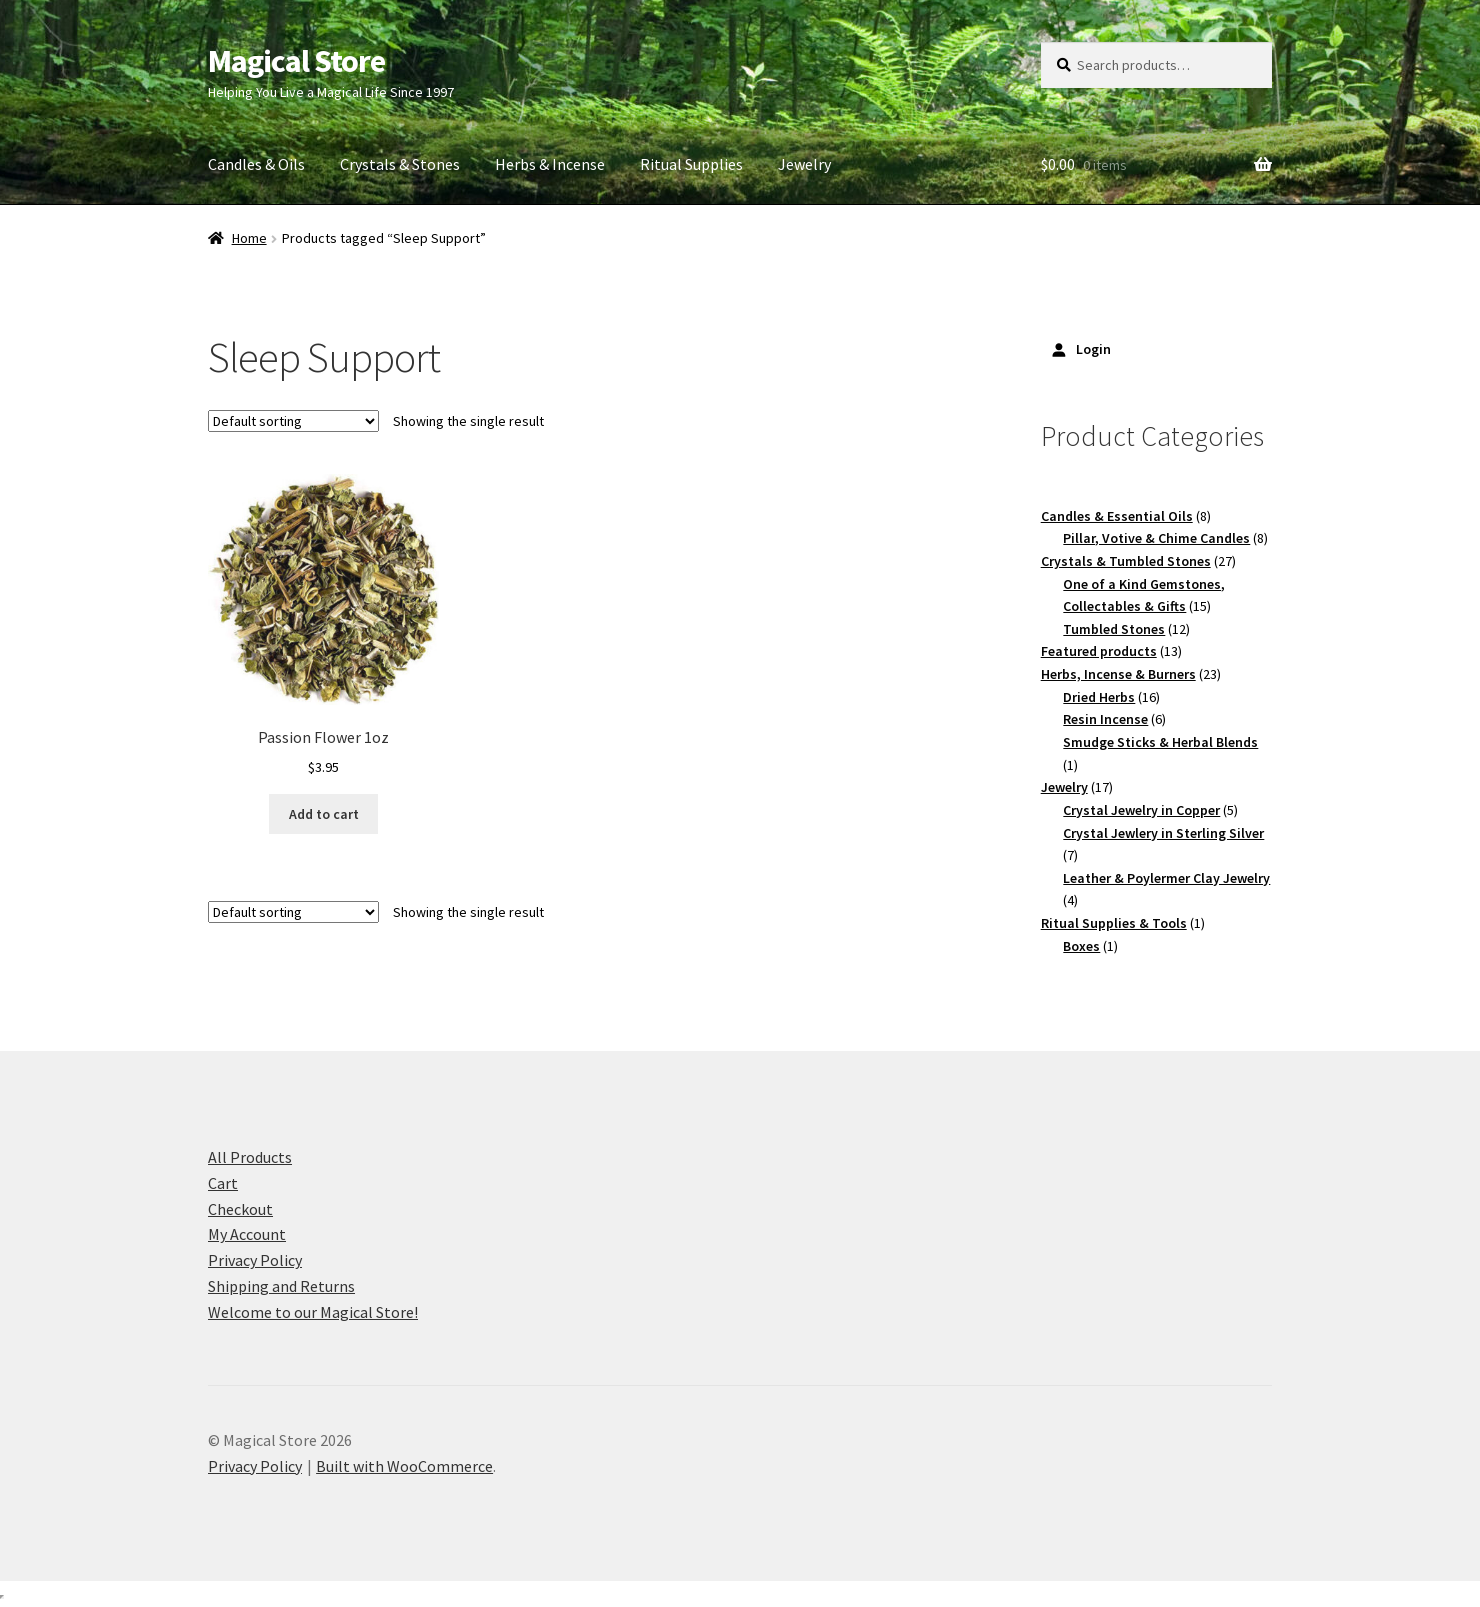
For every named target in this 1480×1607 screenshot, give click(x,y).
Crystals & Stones (400, 164)
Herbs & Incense (550, 164)
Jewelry (804, 164)
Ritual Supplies (691, 164)
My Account (247, 1234)
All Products (250, 1157)
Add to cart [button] (324, 814)
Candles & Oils (256, 164)
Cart (223, 1183)
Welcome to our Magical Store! (313, 1312)
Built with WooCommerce (404, 1466)
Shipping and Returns (281, 1286)
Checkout (240, 1209)
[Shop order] (293, 421)
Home (249, 238)
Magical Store (296, 61)
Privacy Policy (255, 1260)
